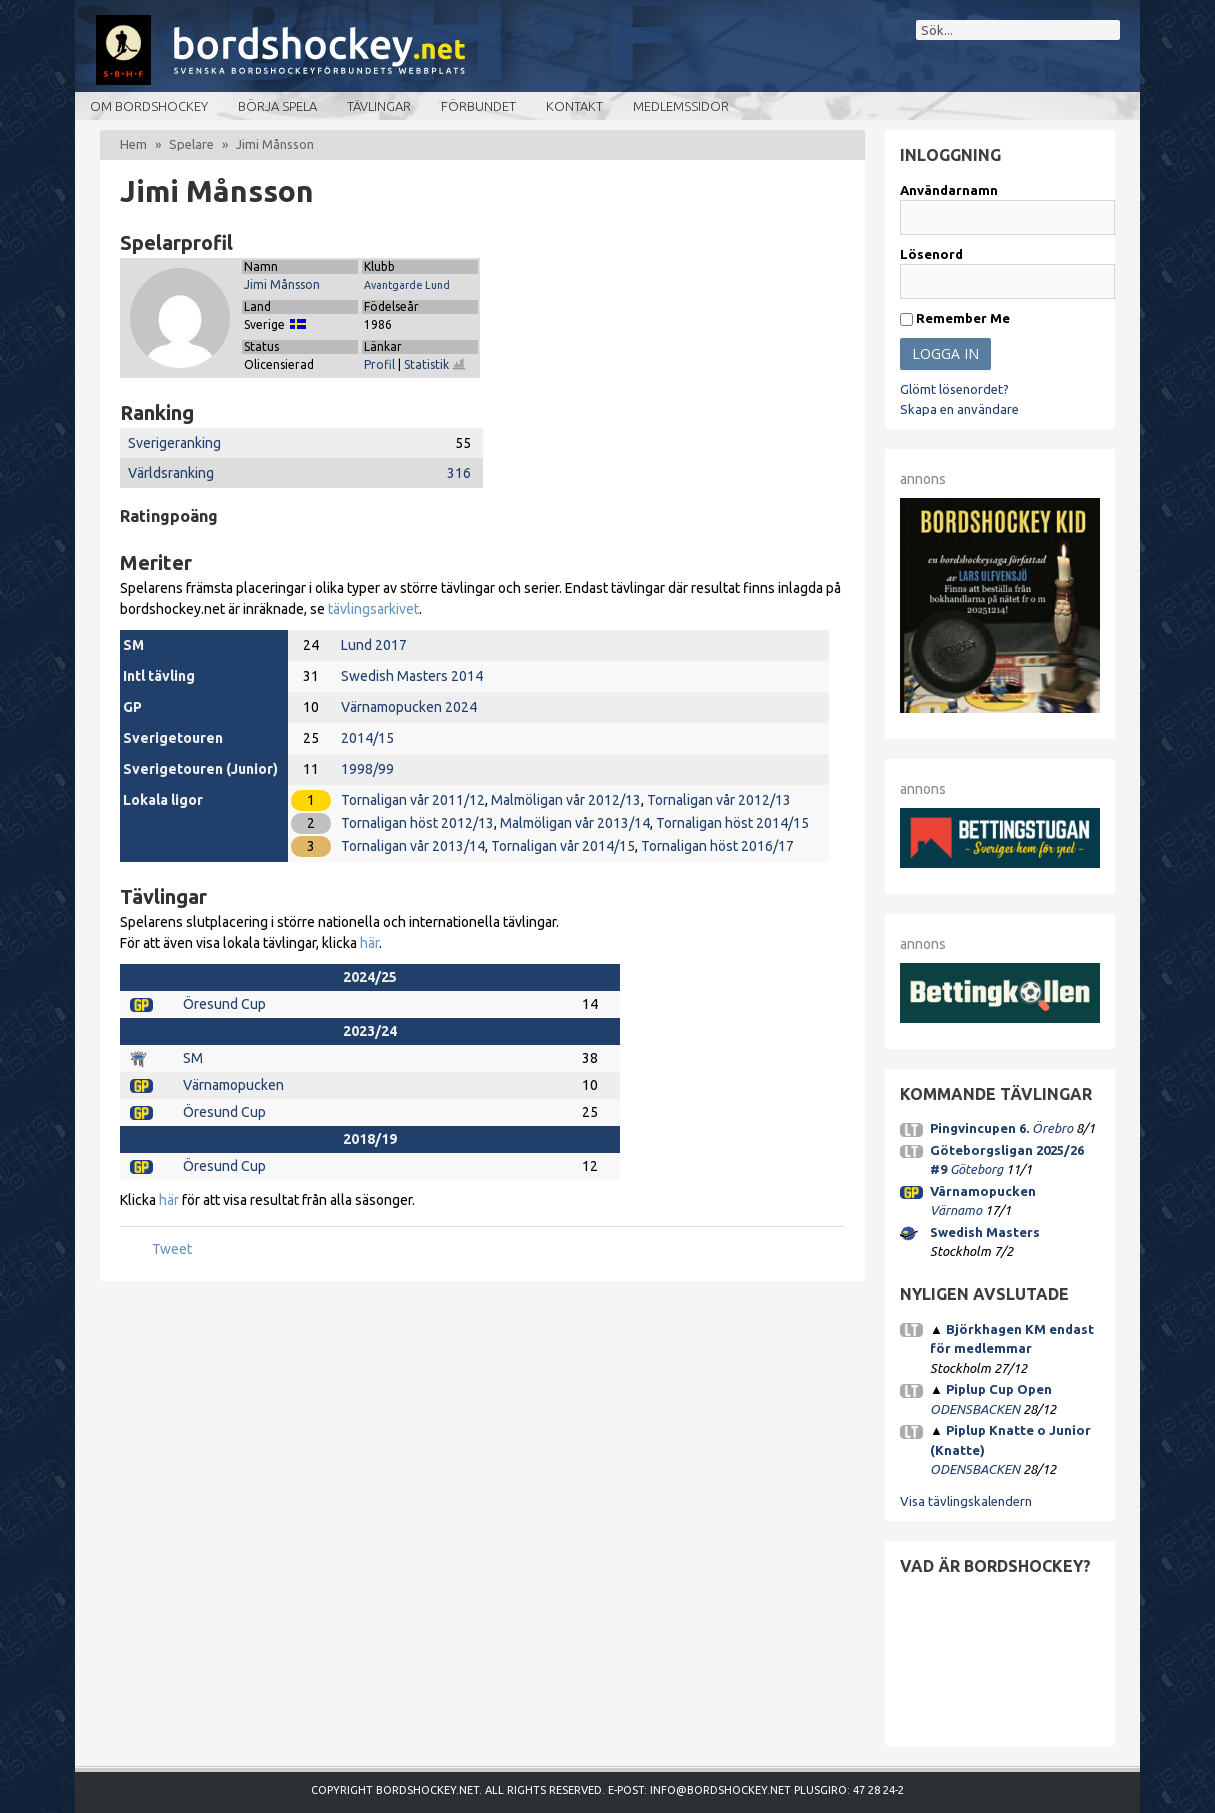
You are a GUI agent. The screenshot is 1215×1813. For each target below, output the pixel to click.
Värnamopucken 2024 (409, 707)
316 (459, 473)
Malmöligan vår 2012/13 (566, 800)
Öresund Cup (224, 1004)
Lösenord (931, 254)
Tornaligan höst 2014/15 (732, 823)
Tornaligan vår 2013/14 (413, 846)
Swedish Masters (985, 1232)
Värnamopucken (233, 1085)
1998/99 (367, 769)
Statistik (435, 364)
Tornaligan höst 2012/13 (417, 823)
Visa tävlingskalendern (966, 1501)
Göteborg (976, 1169)
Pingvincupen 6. (979, 1128)
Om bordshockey (149, 106)
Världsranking (171, 473)
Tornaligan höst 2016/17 (717, 846)
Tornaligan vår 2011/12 (413, 800)
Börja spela (277, 106)
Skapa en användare (959, 409)
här (369, 943)
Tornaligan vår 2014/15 (563, 846)
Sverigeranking (174, 443)
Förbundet (478, 106)
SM (193, 1058)
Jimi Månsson (282, 284)
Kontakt (574, 106)
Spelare (191, 144)
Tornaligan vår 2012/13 (719, 800)
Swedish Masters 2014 (412, 676)
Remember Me (955, 318)
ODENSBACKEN (975, 1409)
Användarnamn (949, 190)
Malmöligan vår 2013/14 (575, 823)
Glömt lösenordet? (954, 389)
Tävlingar (379, 106)
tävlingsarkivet (373, 609)
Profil (379, 364)
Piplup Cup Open (999, 1389)
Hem (133, 144)
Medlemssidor (681, 106)
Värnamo (956, 1210)
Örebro (1052, 1128)
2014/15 (367, 738)
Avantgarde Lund (407, 285)
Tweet (172, 1249)
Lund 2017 (374, 645)
